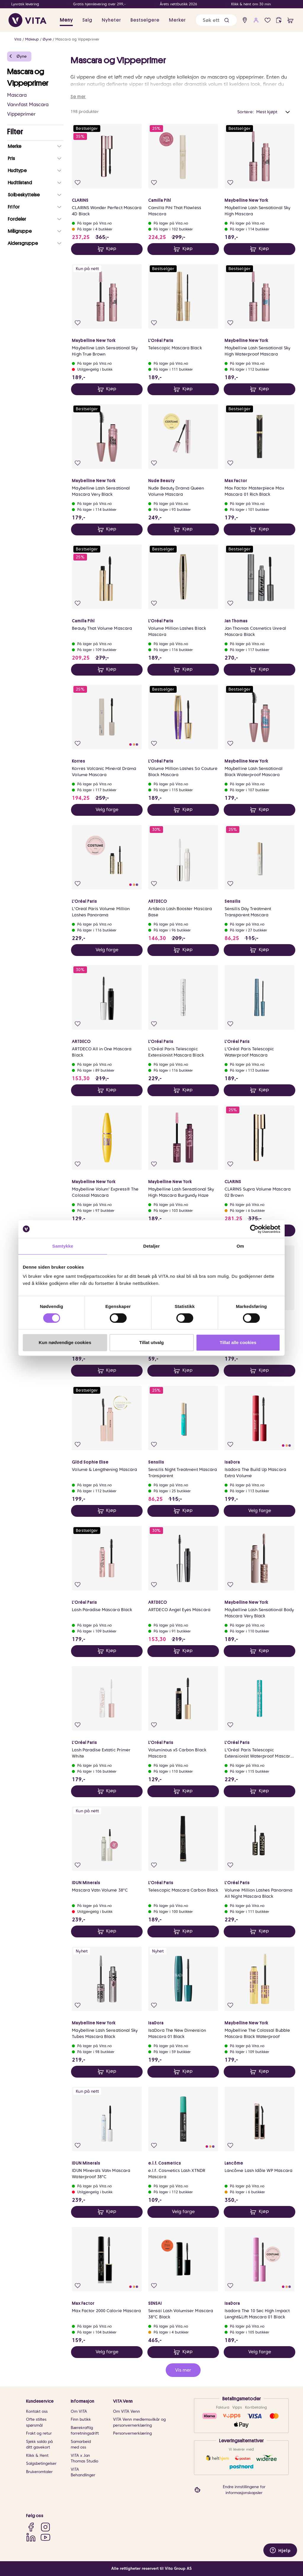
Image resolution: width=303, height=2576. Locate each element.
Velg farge (107, 809)
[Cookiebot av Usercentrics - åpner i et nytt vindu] (254, 1229)
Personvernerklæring (132, 2433)
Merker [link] (177, 20)
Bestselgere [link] (144, 20)
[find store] (245, 20)
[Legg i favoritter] (77, 182)
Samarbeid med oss (81, 2444)
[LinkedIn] (31, 2537)
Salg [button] (87, 20)
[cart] (290, 20)
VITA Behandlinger (83, 2472)
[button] (226, 20)
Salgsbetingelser (41, 2463)
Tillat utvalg (151, 1342)
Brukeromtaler (39, 2472)
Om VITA (79, 2411)
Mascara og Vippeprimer (77, 39)
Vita (17, 39)
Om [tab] (240, 1246)
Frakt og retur (39, 2433)
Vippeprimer (21, 114)
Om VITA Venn (126, 2411)
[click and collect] (279, 20)
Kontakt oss (37, 2411)
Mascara (17, 95)
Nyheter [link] (111, 20)
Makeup (32, 39)
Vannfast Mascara (28, 104)
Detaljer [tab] (151, 1246)
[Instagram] (45, 2527)
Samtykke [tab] (62, 1246)
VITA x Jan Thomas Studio (84, 2458)
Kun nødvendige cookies (65, 1342)
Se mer (78, 96)
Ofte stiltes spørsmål (36, 2422)
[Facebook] (31, 2527)
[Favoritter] (267, 20)
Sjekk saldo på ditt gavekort (39, 2444)
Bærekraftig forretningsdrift (85, 2430)
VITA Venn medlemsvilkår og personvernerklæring (139, 2422)
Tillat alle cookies (238, 1342)
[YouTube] (45, 2537)
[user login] (256, 20)
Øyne (47, 39)
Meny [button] (66, 20)
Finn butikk (81, 2419)
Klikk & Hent (37, 2455)
